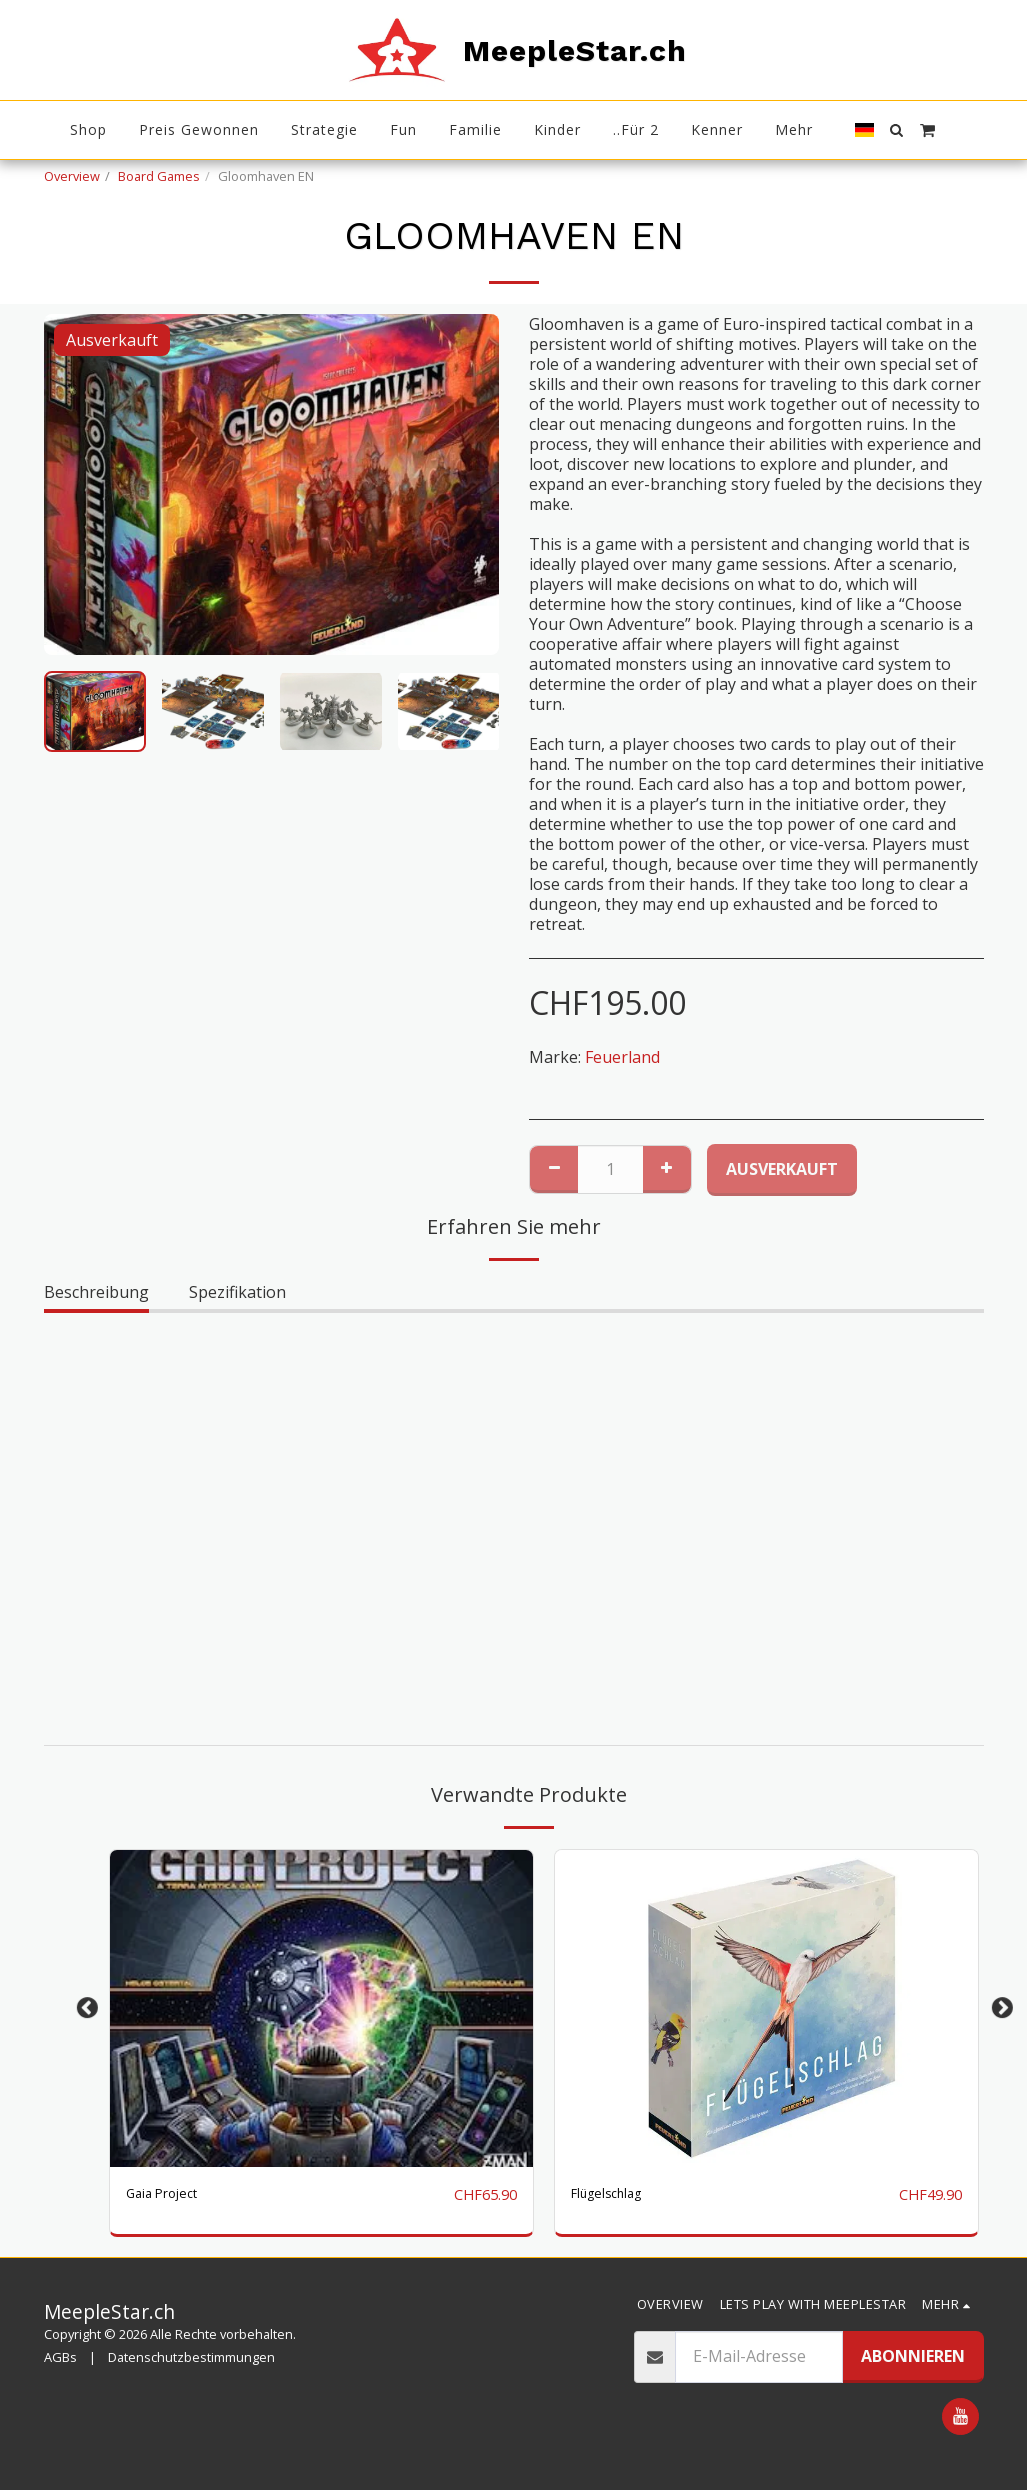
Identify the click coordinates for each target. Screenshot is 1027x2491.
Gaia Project (171, 2195)
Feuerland (622, 1057)
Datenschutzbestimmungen (191, 2359)
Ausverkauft (782, 1169)
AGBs (60, 2359)
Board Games (159, 176)
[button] (897, 130)
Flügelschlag (617, 2195)
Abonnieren (913, 2357)
